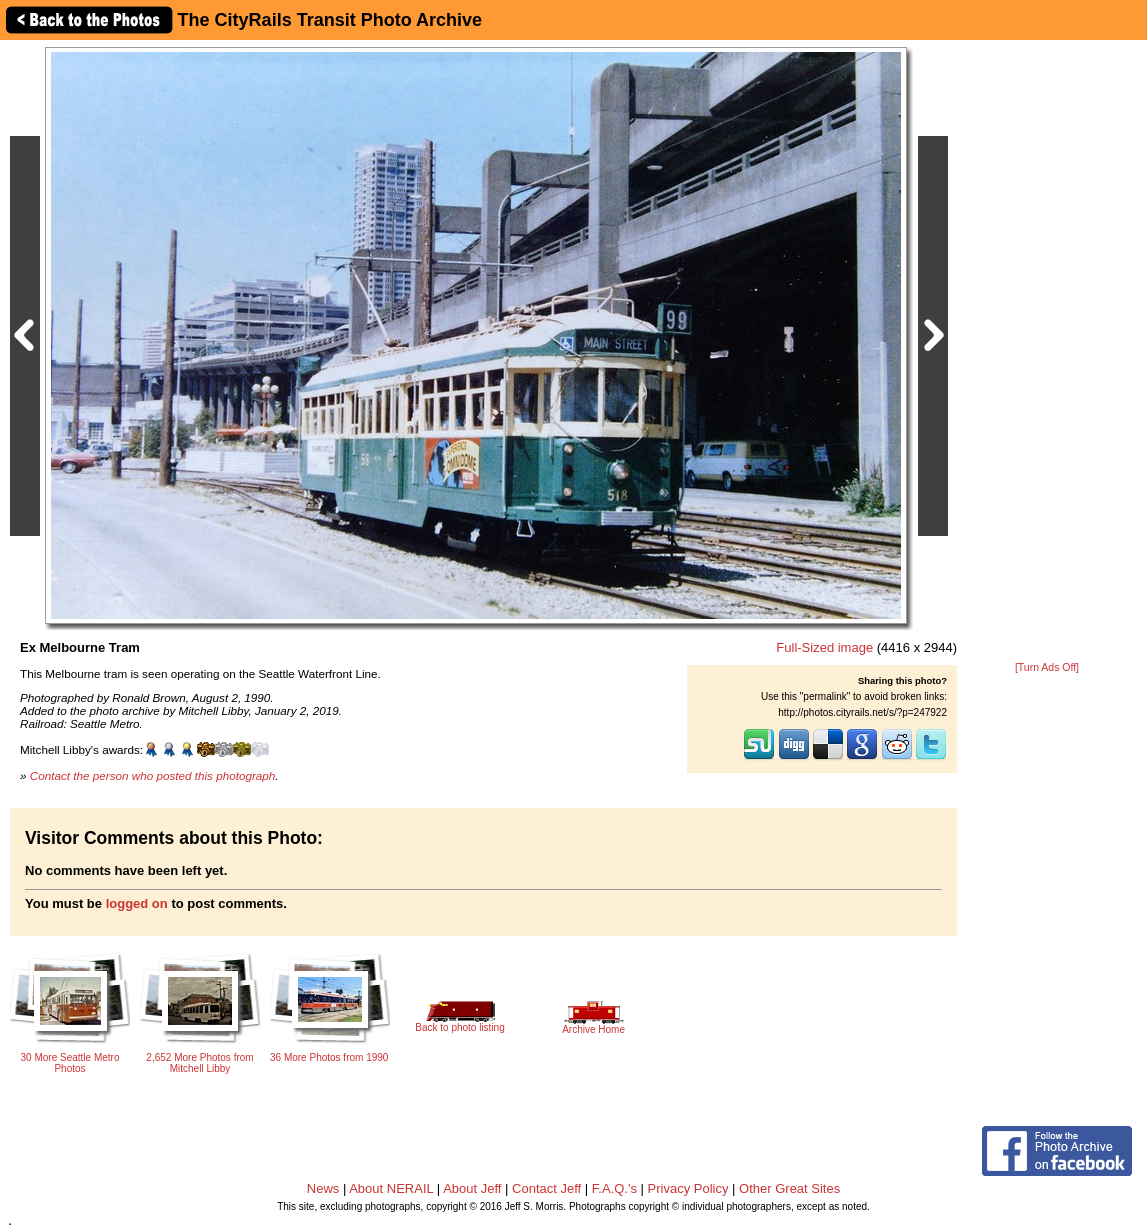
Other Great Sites (789, 1188)
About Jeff (472, 1188)
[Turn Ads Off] (1047, 667)
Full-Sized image (824, 647)
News (323, 1188)
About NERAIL (391, 1188)
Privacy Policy (688, 1188)
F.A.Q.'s (614, 1188)
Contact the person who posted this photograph (153, 775)
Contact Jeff (546, 1188)
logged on (137, 903)
